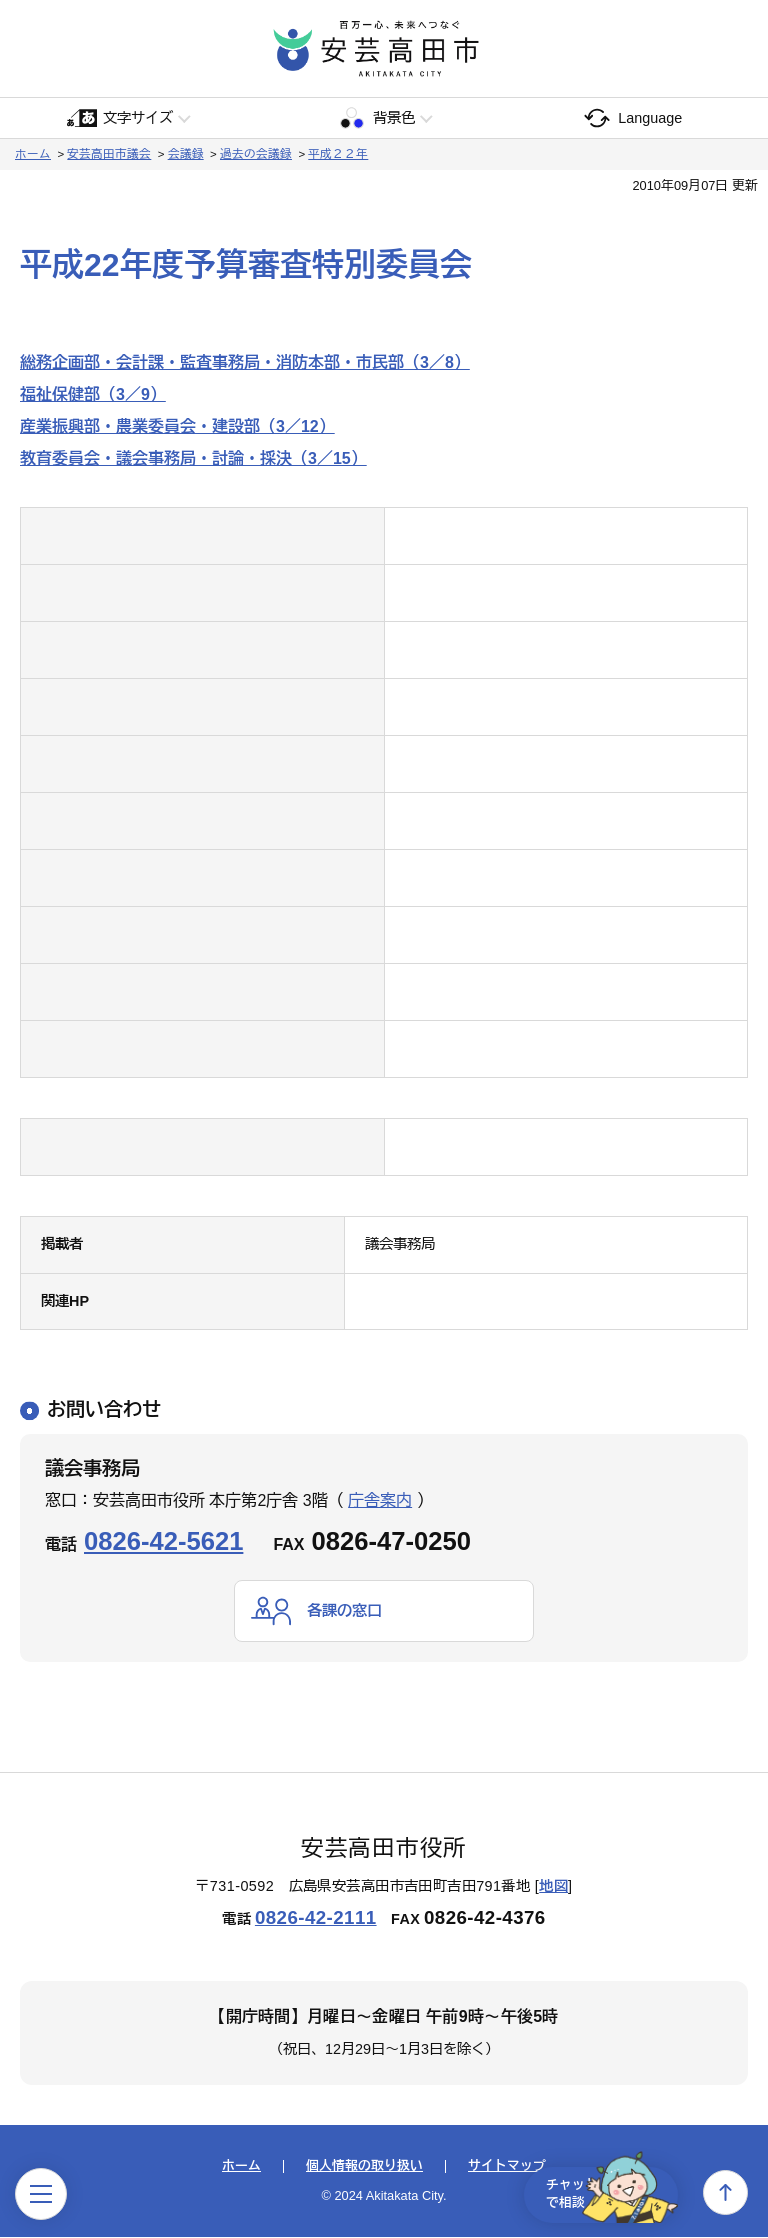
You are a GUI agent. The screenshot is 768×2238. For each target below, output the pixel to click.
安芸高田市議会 (109, 154)
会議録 (186, 154)
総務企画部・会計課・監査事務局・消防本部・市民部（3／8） (245, 362)
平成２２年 (338, 154)
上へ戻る (725, 2192)
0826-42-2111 (316, 1918)
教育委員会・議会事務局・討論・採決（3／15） (193, 458)
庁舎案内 (380, 1500)
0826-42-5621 (163, 1541)
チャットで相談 (602, 2192)
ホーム (33, 154)
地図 (553, 1886)
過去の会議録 (256, 154)
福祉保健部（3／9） (93, 394)
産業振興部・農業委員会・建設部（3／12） (177, 426)
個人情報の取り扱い (364, 2167)
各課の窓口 (347, 1610)
